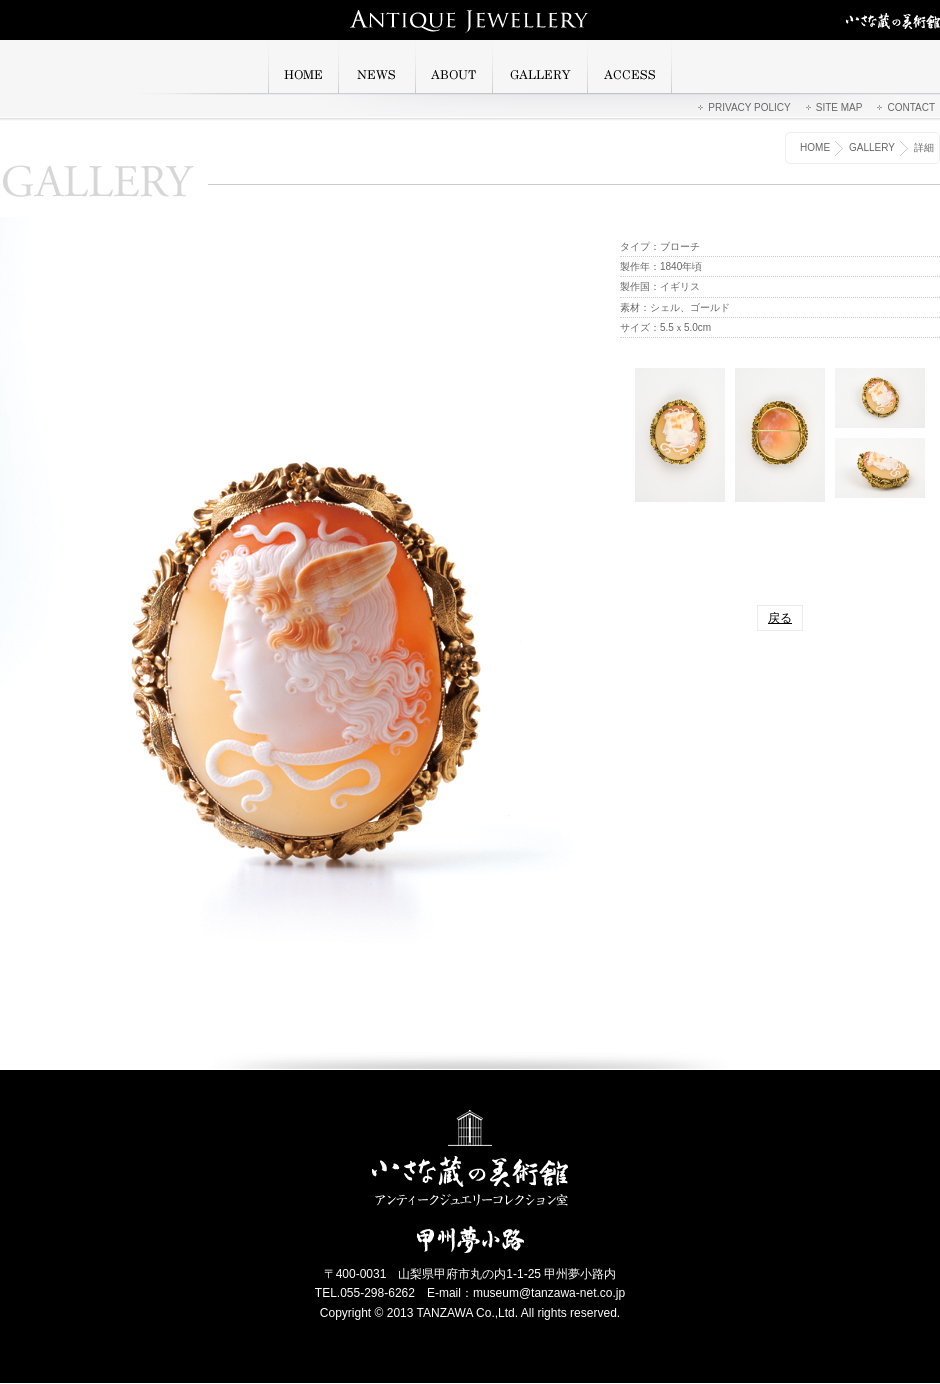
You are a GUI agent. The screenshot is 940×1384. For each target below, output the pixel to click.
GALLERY (872, 147)
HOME (815, 147)
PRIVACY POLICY (749, 107)
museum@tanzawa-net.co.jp (549, 1293)
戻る (780, 618)
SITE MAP (839, 107)
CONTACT (911, 107)
